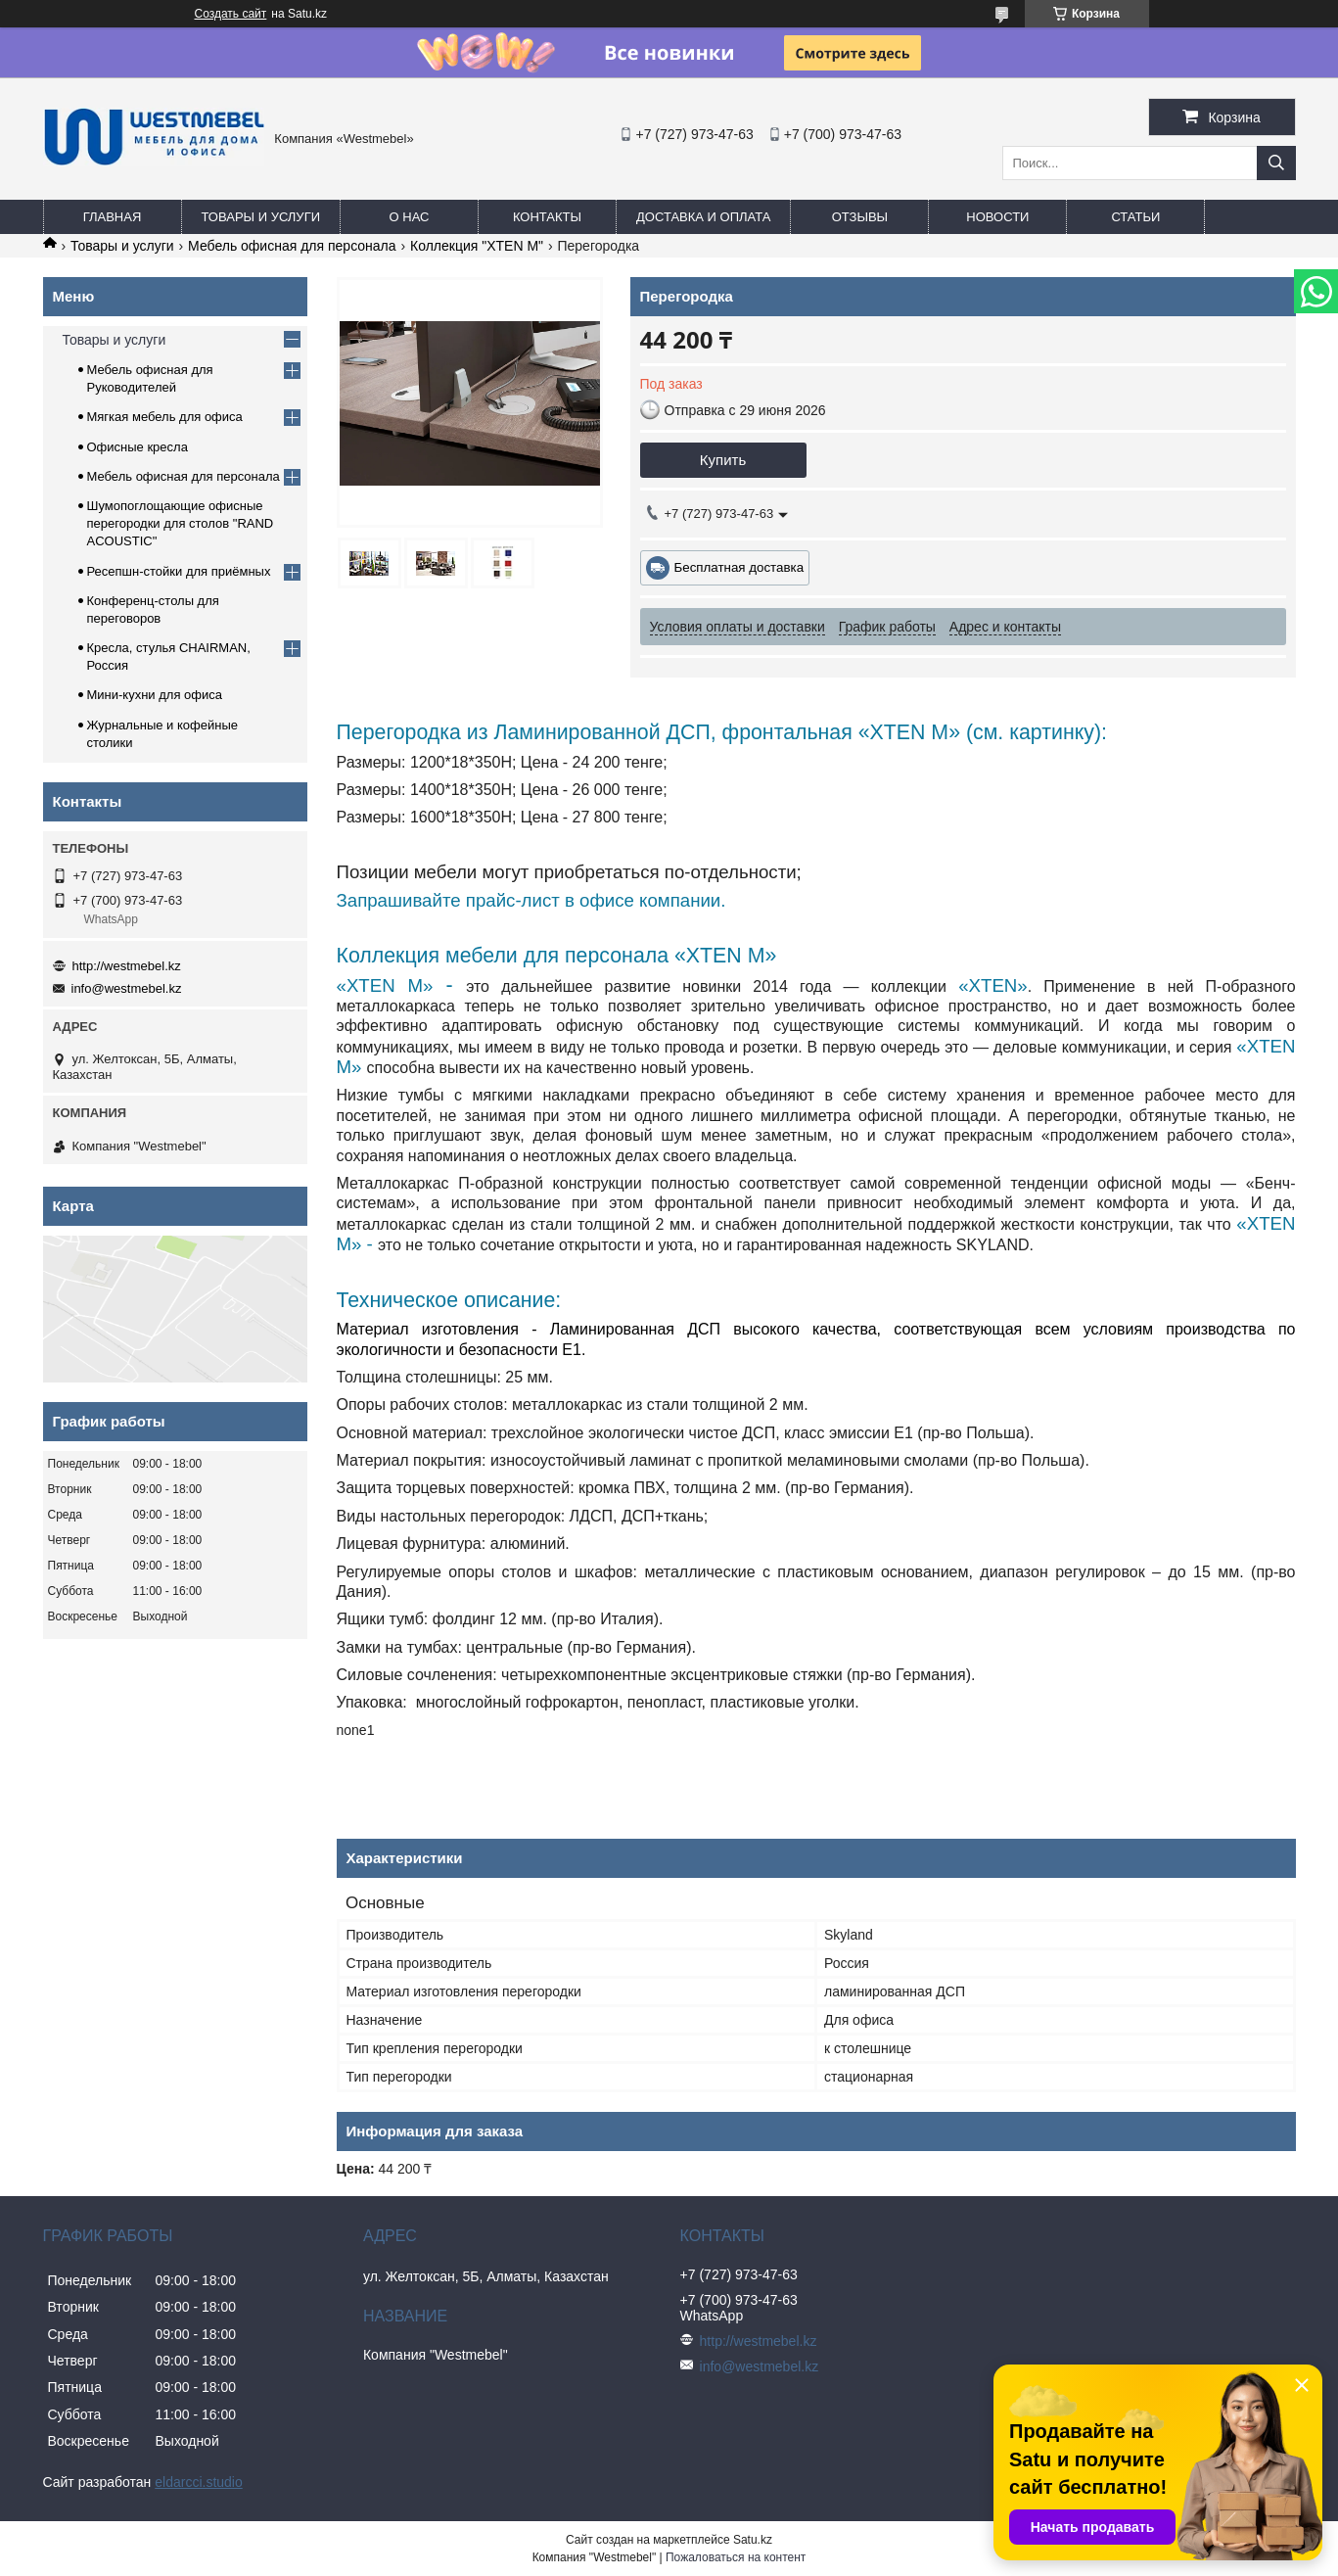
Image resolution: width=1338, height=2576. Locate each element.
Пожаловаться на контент (736, 2557)
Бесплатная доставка (739, 567)
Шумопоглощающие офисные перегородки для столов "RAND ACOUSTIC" (180, 523)
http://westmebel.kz (126, 966)
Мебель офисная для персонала (291, 246)
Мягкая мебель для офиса (165, 416)
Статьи (1135, 217)
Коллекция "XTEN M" (476, 246)
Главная (112, 217)
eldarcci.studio (199, 2482)
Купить (723, 459)
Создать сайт (231, 14)
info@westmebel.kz (126, 988)
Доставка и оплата (703, 217)
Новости (997, 217)
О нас (410, 217)
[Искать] (1276, 163)
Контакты (547, 217)
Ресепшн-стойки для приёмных (179, 571)
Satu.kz (752, 2540)
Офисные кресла (137, 447)
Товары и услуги (261, 217)
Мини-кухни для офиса (155, 694)
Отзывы (860, 217)
